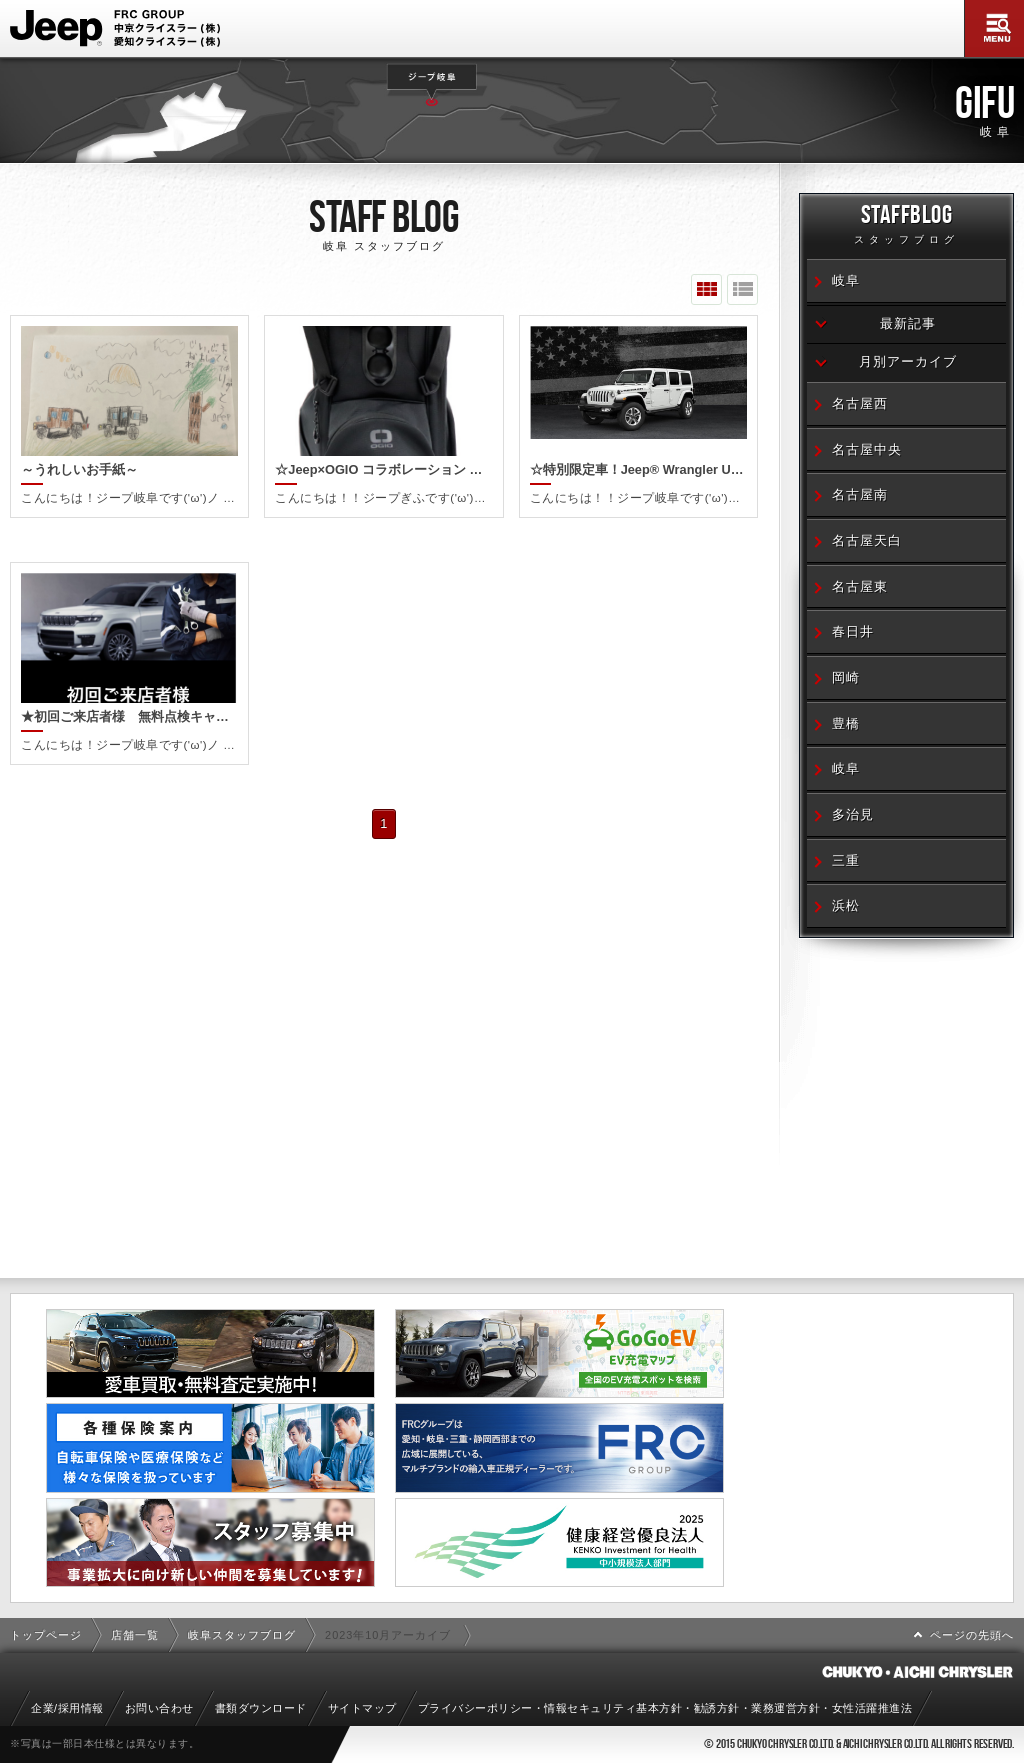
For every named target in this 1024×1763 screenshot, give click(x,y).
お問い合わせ (159, 1708)
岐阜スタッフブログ (242, 1635)
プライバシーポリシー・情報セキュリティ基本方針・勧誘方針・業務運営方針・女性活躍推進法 (665, 1708)
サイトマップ (362, 1708)
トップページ (46, 1635)
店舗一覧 (135, 1635)
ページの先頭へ (972, 1635)
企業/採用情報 (67, 1708)
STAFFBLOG (906, 227)
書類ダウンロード (261, 1708)
